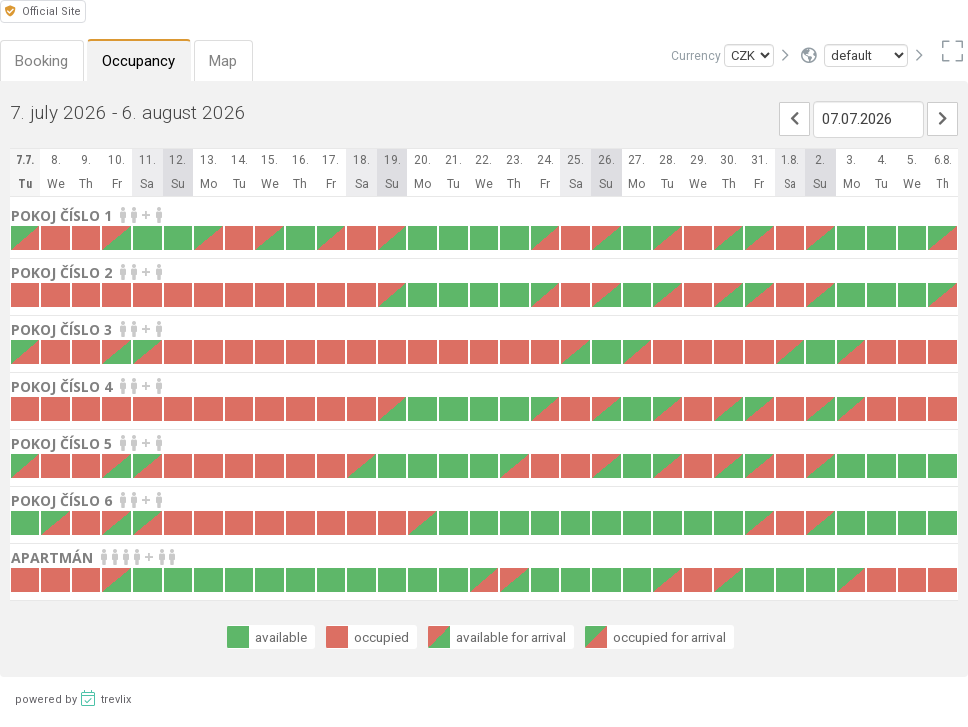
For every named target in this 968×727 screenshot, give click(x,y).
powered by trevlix (73, 698)
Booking (42, 61)
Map (226, 61)
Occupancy (140, 61)
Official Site (43, 11)
